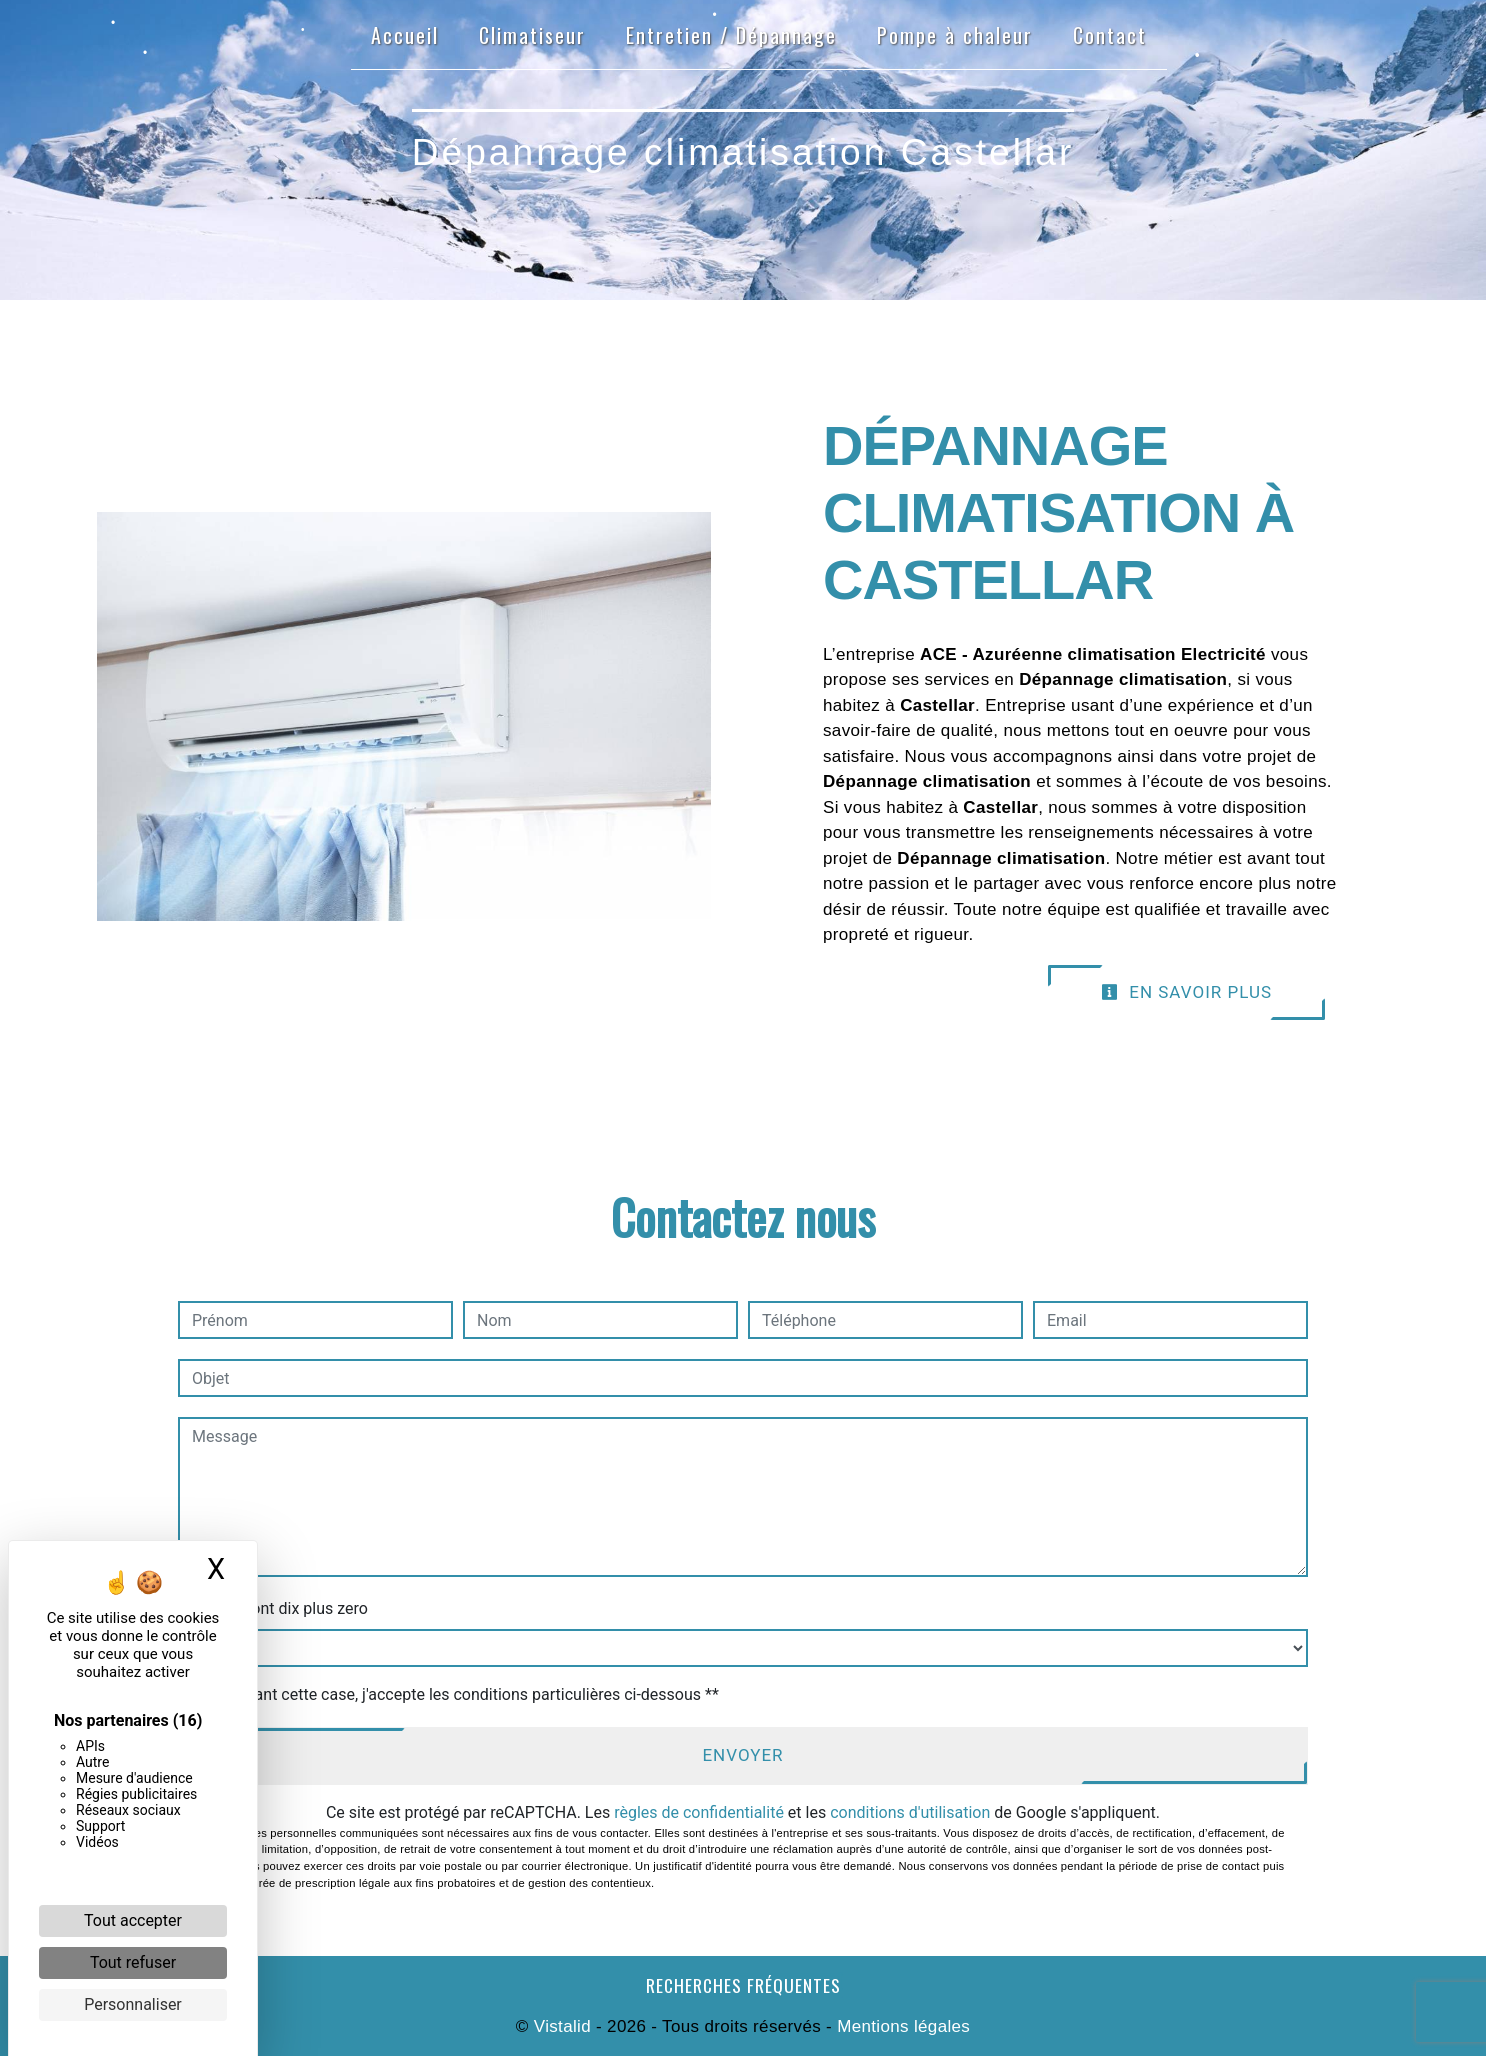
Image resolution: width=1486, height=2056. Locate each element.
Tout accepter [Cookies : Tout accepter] (133, 1920)
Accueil (405, 35)
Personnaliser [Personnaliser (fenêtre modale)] (133, 2004)
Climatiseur (532, 35)
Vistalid (562, 2026)
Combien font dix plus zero (273, 1608)
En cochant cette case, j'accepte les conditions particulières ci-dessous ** (458, 1694)
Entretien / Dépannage (731, 35)
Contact (1110, 35)
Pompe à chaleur (955, 35)
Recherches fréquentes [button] (743, 1985)
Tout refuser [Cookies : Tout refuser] (133, 1962)
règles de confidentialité (699, 1812)
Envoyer (742, 1755)
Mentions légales (901, 2026)
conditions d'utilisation (910, 1812)
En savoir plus (1186, 992)
